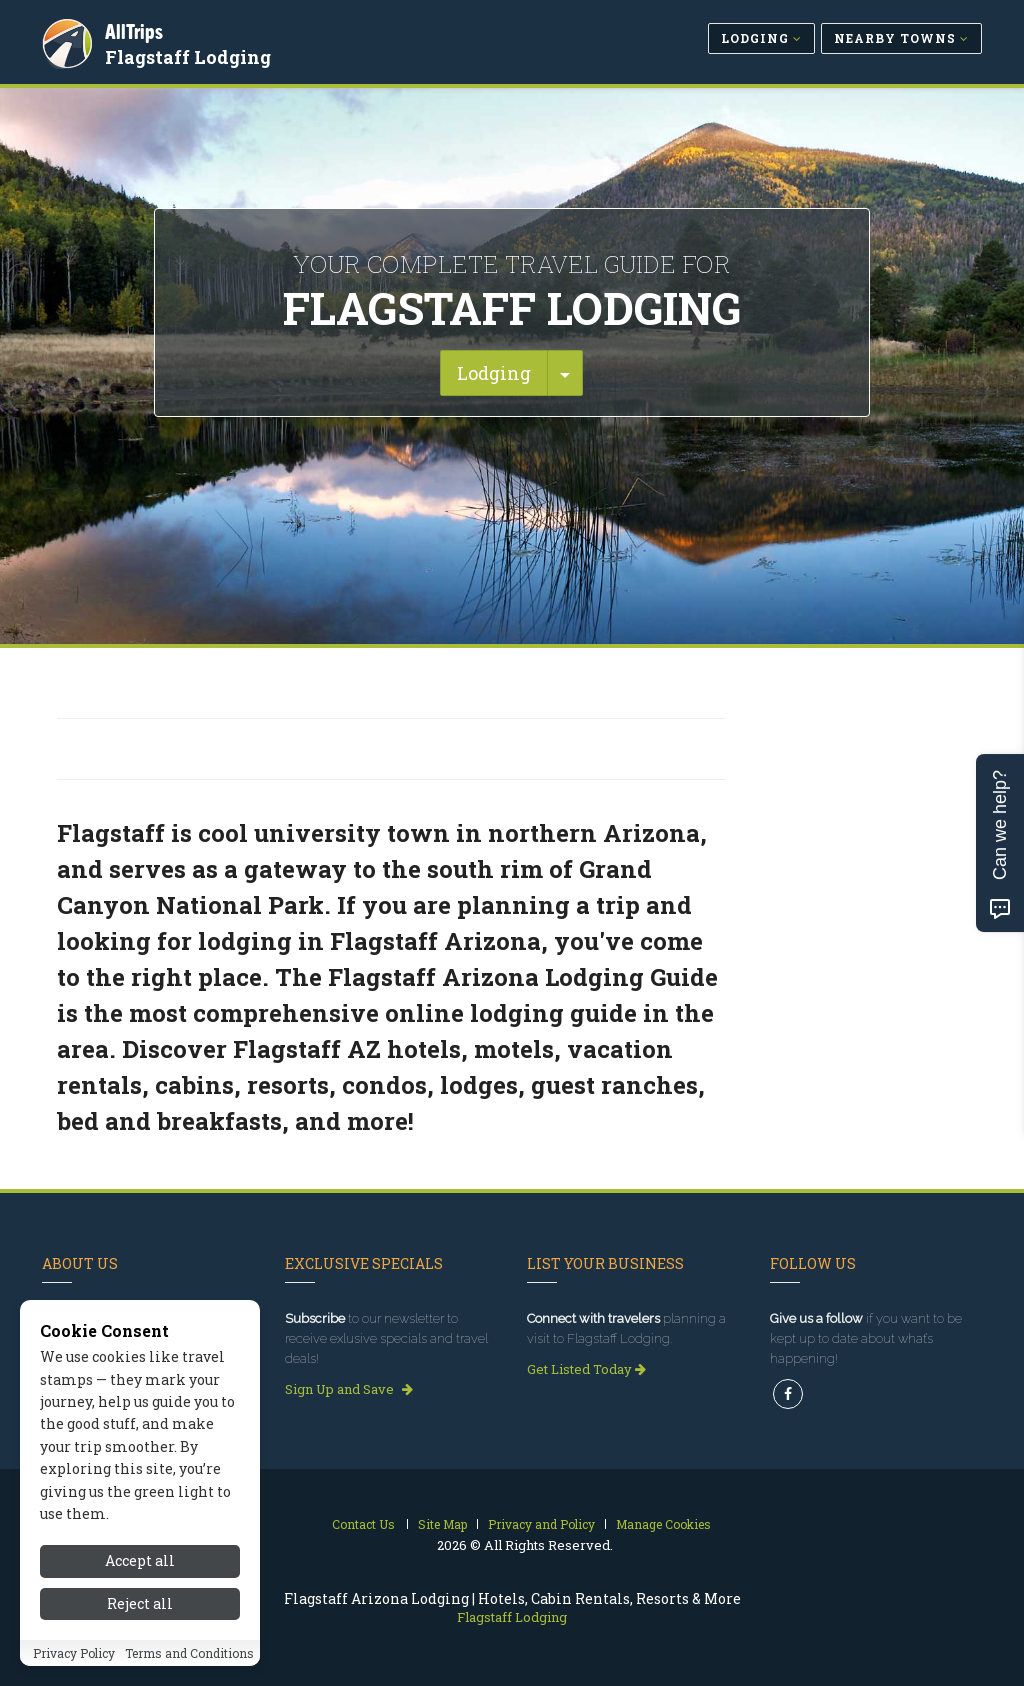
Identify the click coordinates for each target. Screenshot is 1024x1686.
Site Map (442, 1524)
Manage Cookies (663, 1524)
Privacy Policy (74, 1653)
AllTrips (137, 28)
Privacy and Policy (541, 1524)
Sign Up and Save (349, 1389)
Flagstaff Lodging (191, 54)
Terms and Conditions (189, 1653)
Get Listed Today (586, 1369)
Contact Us (363, 1524)
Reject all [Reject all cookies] (140, 1603)
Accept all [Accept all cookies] (140, 1560)
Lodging (494, 373)
